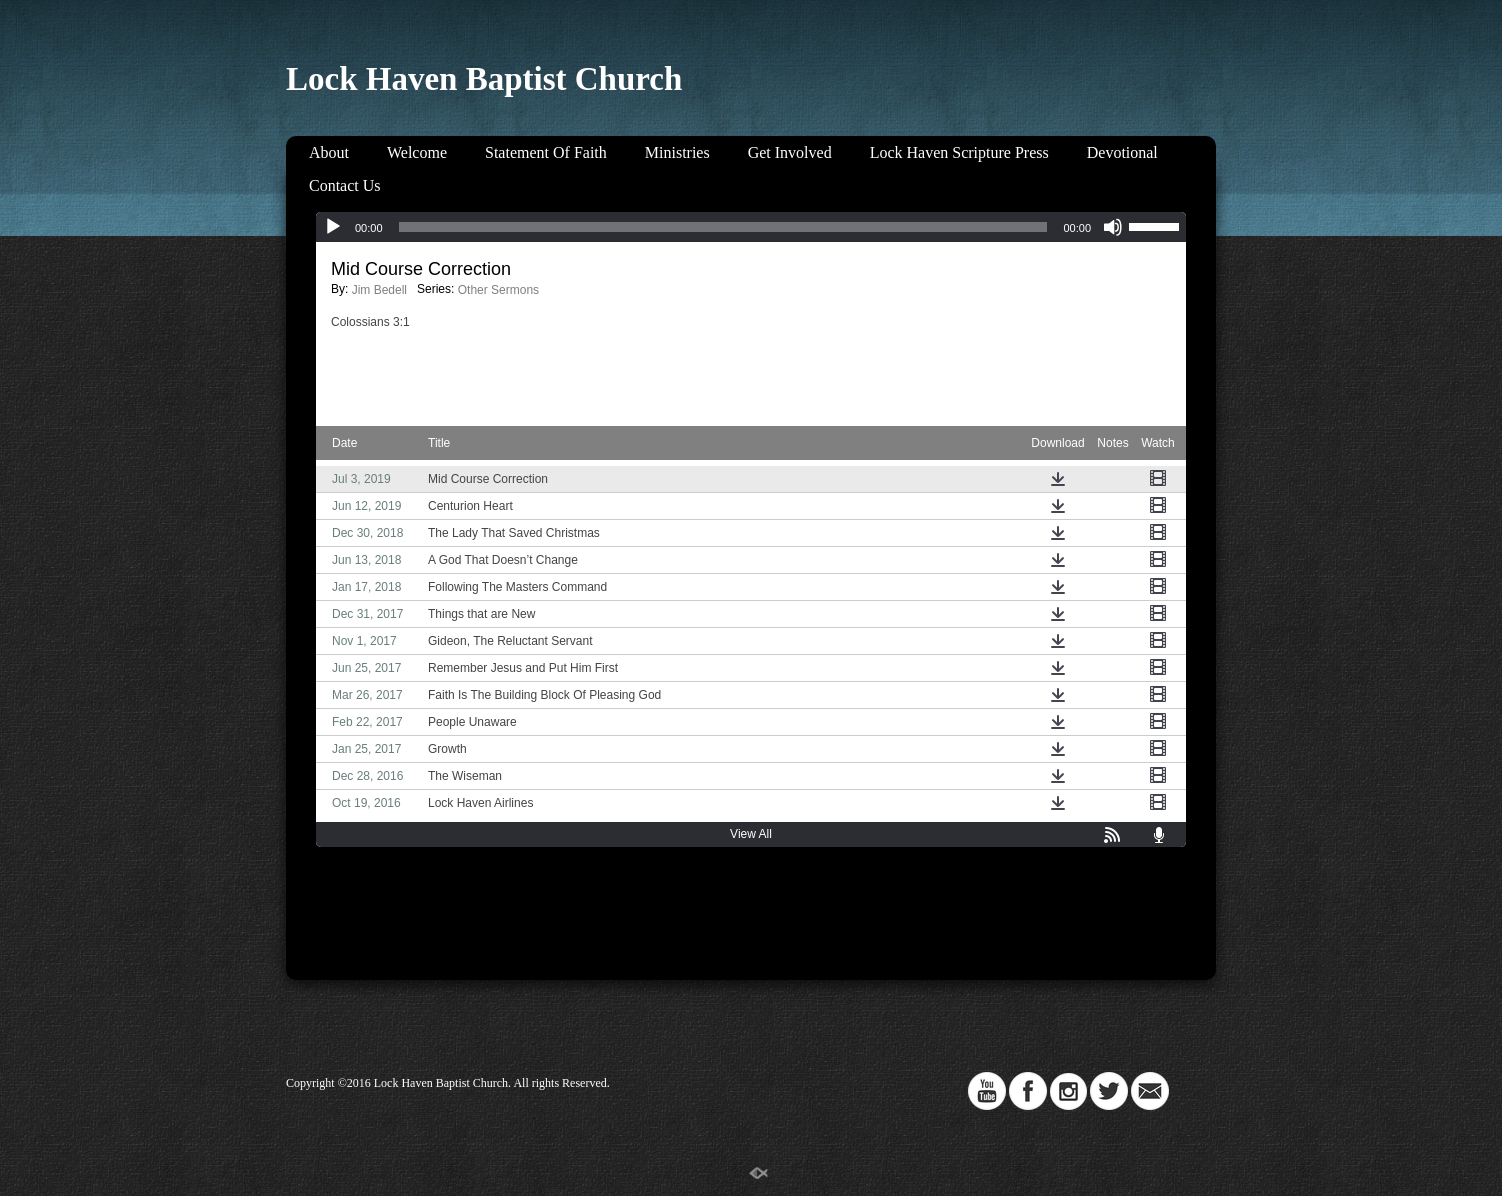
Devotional (1122, 152)
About (329, 152)
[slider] (723, 227)
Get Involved (790, 152)
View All (751, 834)
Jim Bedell (379, 290)
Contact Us (345, 185)
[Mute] (1113, 227)
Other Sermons (498, 290)
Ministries (677, 152)
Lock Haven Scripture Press (959, 152)
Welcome (417, 152)
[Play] (333, 227)
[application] (751, 227)
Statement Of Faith (546, 152)
